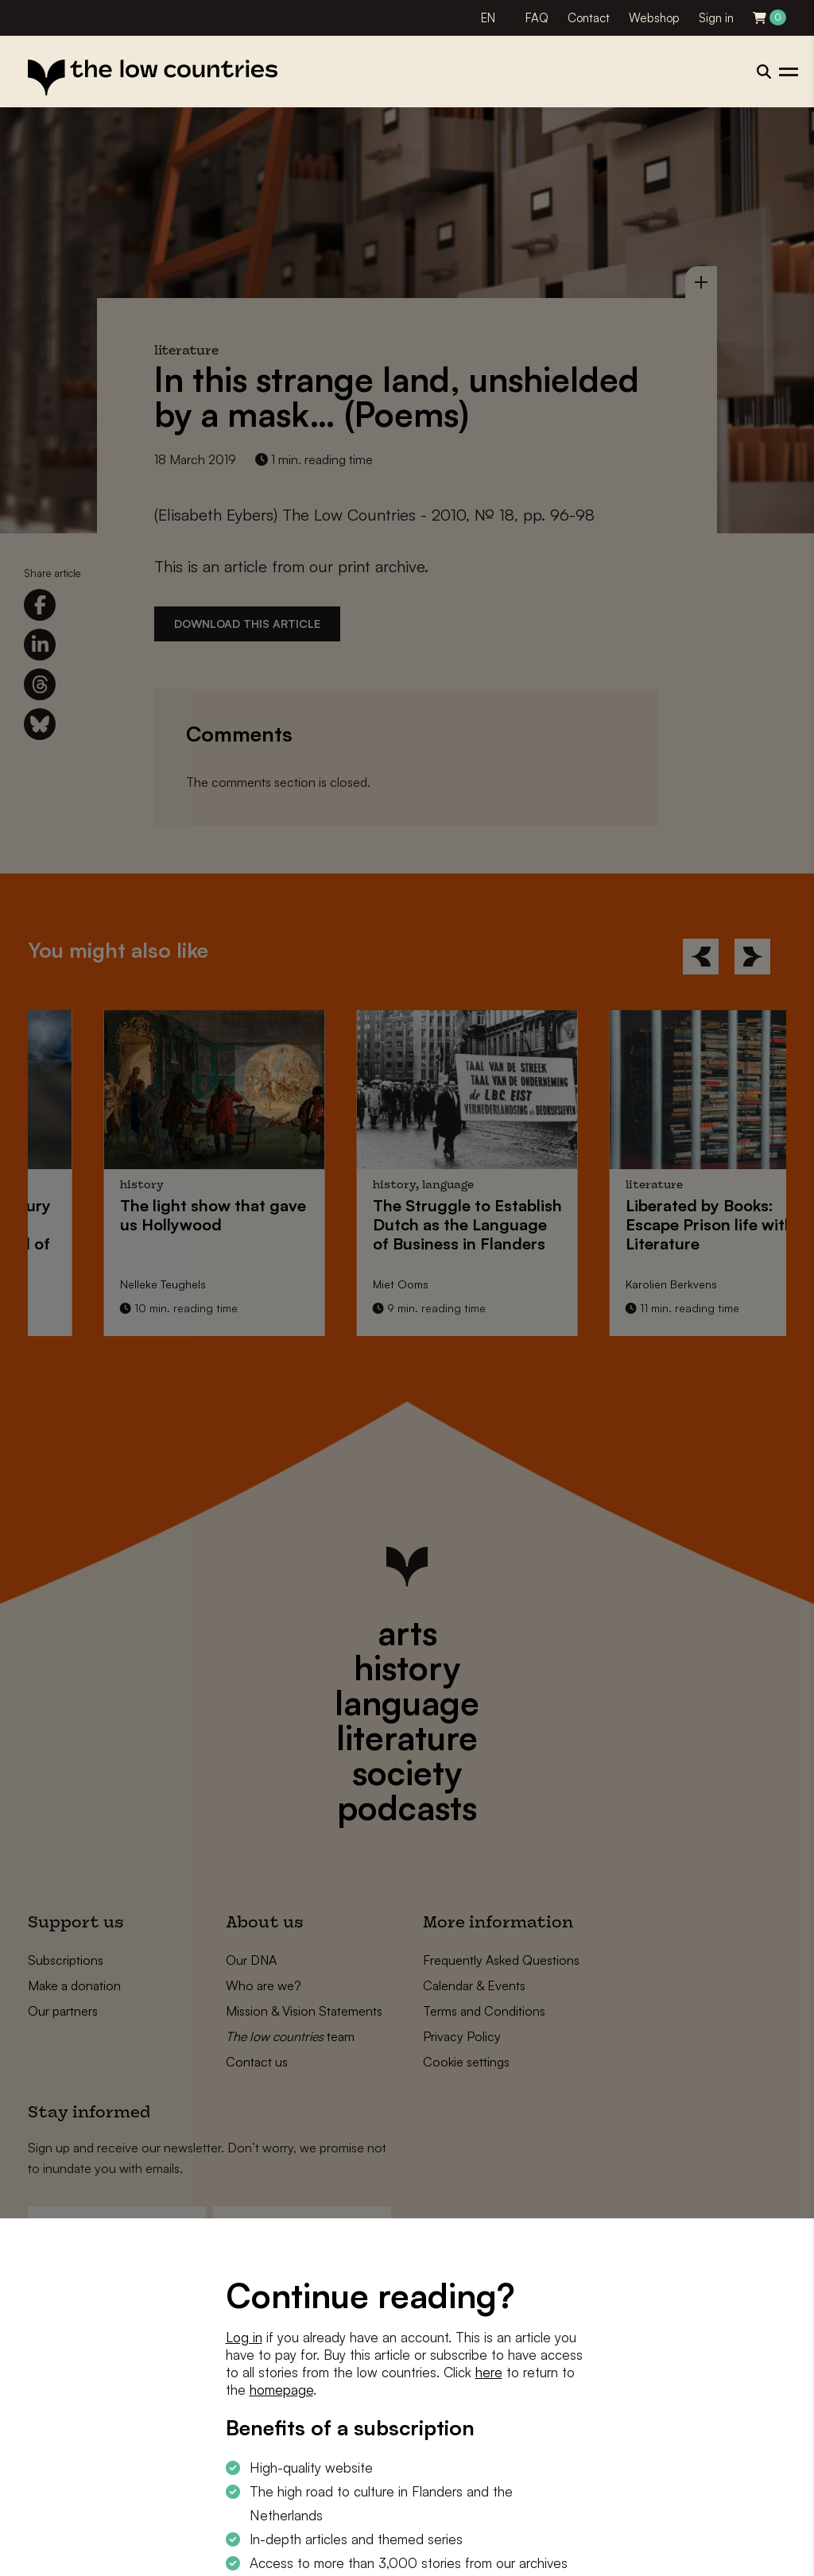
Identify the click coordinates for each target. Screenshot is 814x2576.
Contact (589, 17)
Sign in (716, 17)
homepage (281, 2389)
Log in (244, 2337)
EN (488, 17)
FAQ (536, 17)
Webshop (654, 17)
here (488, 2372)
